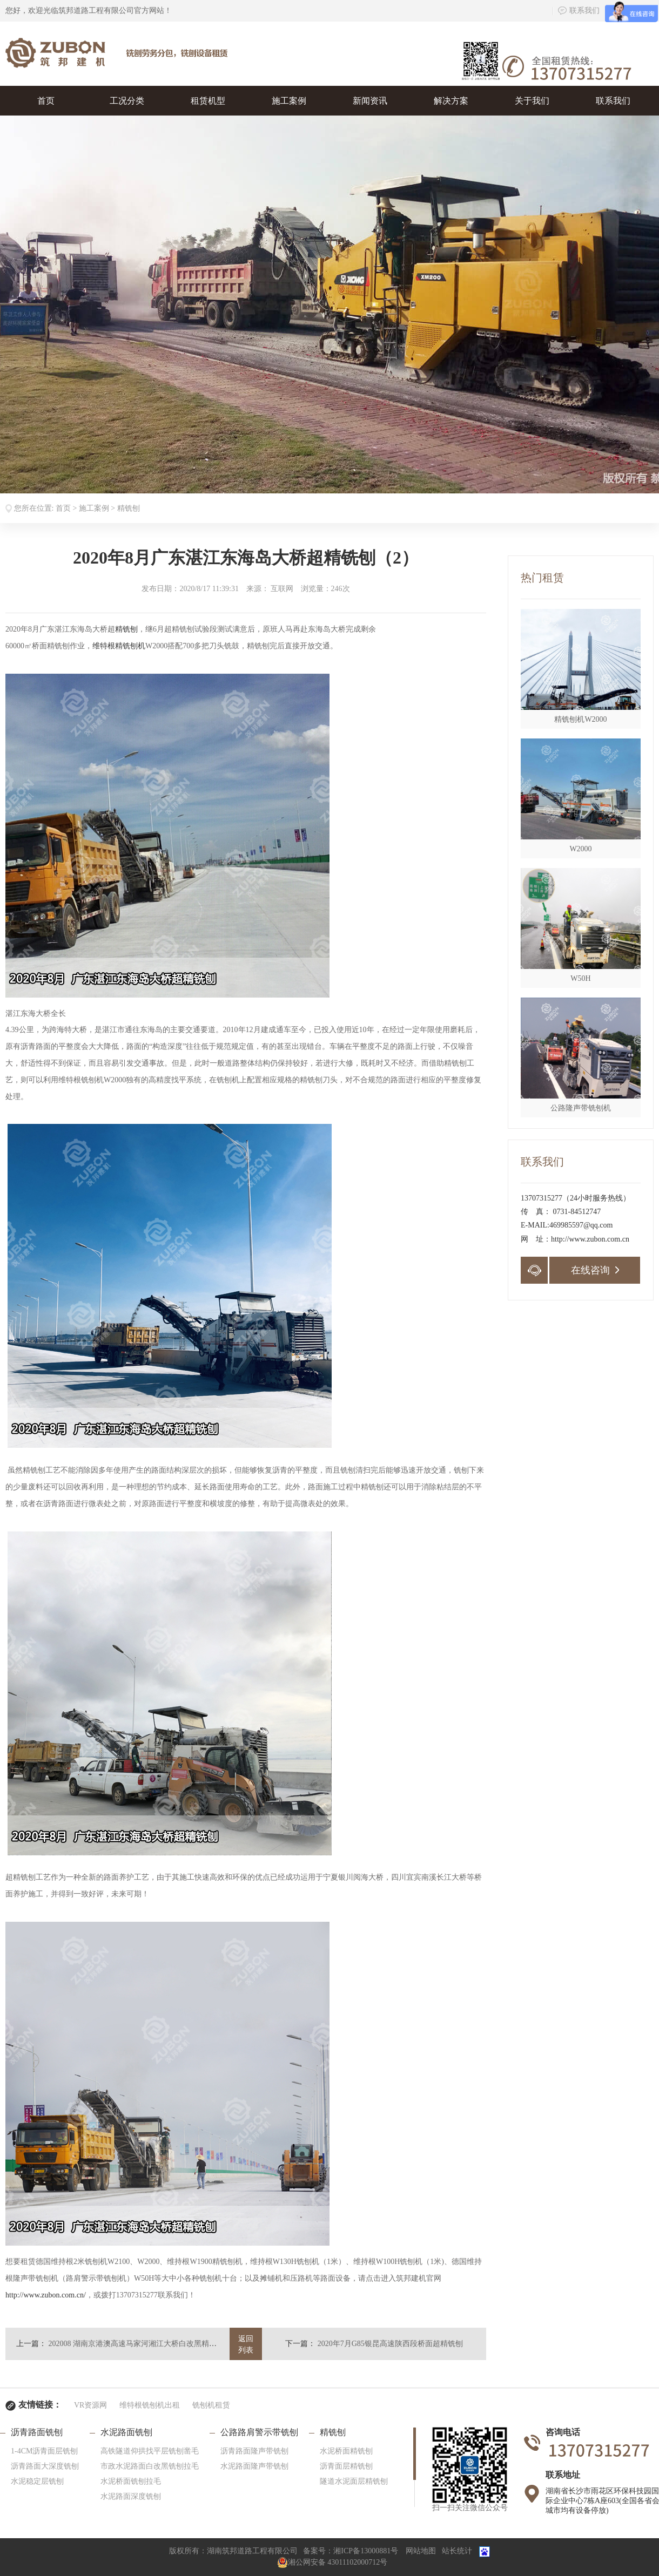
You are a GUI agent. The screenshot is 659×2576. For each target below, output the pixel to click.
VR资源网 (90, 2405)
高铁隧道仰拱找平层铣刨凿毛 (149, 2451)
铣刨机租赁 (211, 2405)
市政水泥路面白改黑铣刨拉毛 (149, 2466)
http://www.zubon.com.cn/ (45, 2295)
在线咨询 (595, 1270)
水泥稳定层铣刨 (37, 2481)
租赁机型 (208, 100)
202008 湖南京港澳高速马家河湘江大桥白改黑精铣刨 (137, 2344)
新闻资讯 (370, 100)
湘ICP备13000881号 (365, 2551)
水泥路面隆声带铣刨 (254, 2466)
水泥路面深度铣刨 (130, 2496)
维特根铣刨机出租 (149, 2405)
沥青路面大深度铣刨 (45, 2466)
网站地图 (421, 2551)
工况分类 (127, 100)
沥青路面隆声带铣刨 (254, 2451)
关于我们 (532, 100)
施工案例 (289, 100)
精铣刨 (128, 508)
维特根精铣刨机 (118, 646)
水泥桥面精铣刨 (346, 2451)
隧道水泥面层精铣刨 (354, 2481)
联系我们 (579, 10)
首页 (46, 100)
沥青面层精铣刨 (346, 2466)
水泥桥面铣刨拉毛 (130, 2481)
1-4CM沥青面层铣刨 (44, 2451)
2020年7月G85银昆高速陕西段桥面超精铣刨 (390, 2344)
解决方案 (451, 100)
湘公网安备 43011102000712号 (332, 2562)
